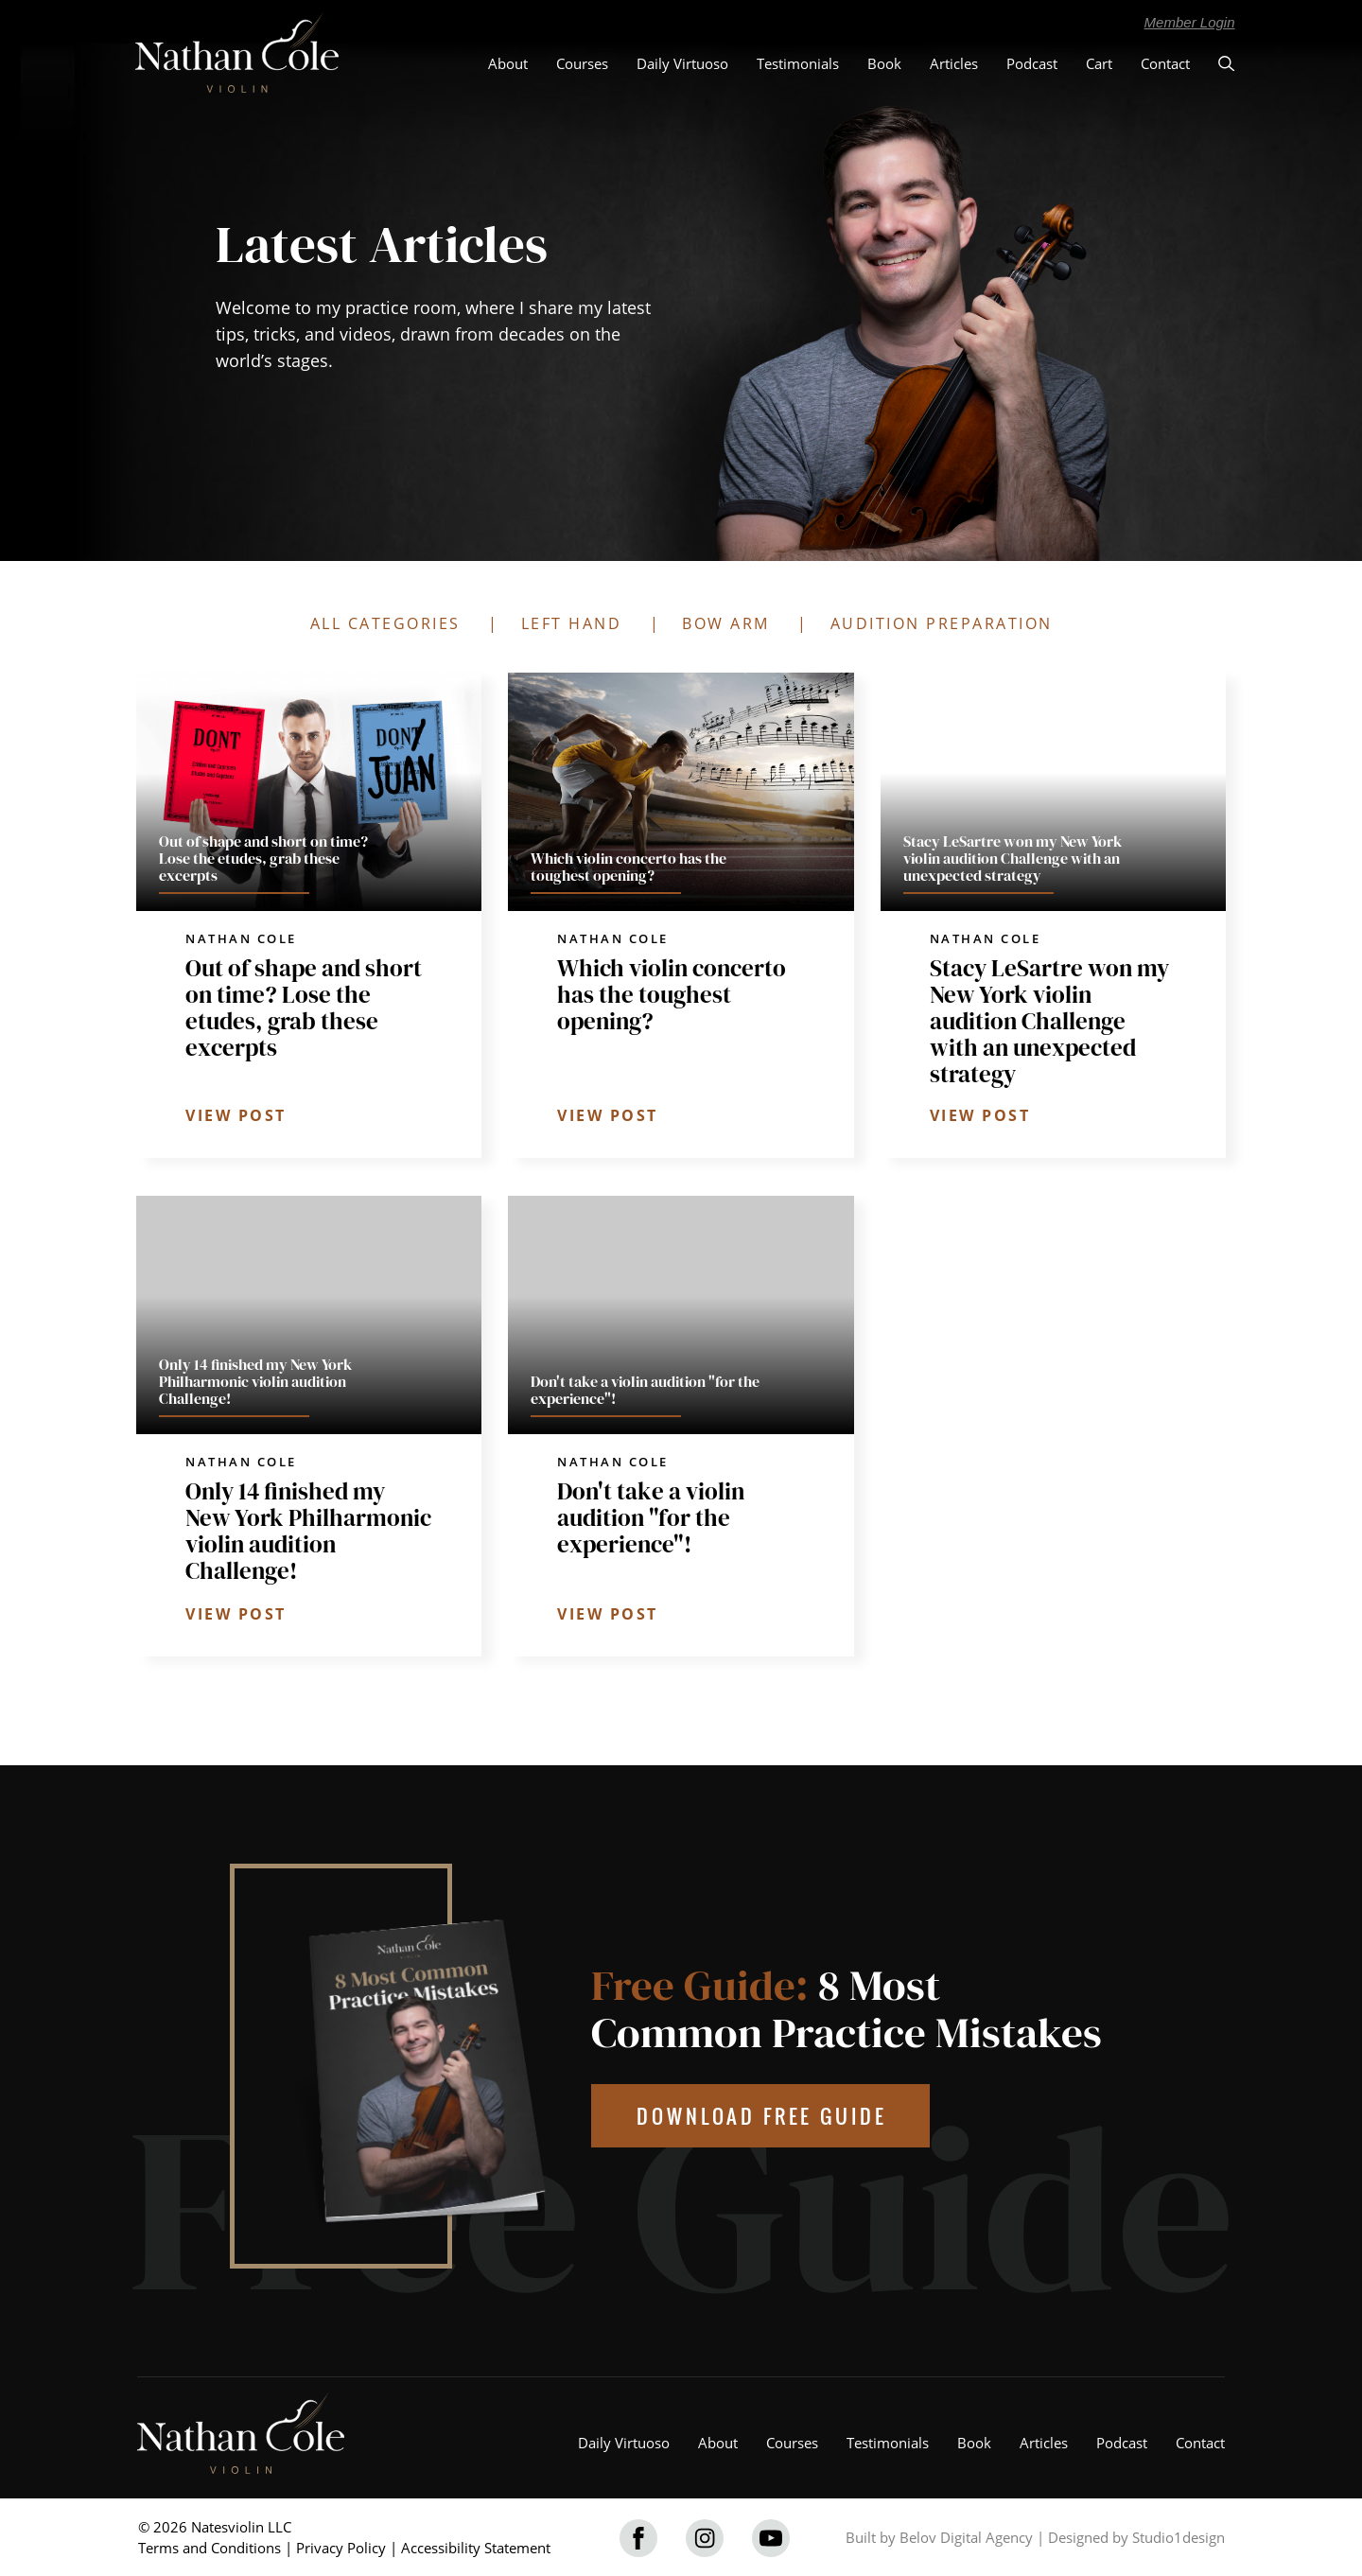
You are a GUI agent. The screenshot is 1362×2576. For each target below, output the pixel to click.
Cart (1099, 63)
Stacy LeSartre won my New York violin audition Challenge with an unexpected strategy (1049, 1021)
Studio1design (1178, 2537)
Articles (954, 63)
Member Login (1189, 22)
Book (884, 63)
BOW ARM (726, 623)
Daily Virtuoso (682, 63)
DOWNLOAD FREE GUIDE (762, 2115)
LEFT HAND (571, 623)
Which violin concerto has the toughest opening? (671, 994)
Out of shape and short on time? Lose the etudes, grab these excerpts (303, 1007)
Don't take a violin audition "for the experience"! (650, 1517)
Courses (582, 63)
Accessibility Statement (475, 2547)
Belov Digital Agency (966, 2537)
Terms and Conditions (209, 2547)
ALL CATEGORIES (385, 623)
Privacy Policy (341, 2547)
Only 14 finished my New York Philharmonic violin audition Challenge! (308, 1531)
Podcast (1031, 63)
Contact (1165, 63)
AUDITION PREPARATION (941, 623)
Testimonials (798, 63)
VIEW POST (236, 1115)
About (508, 63)
